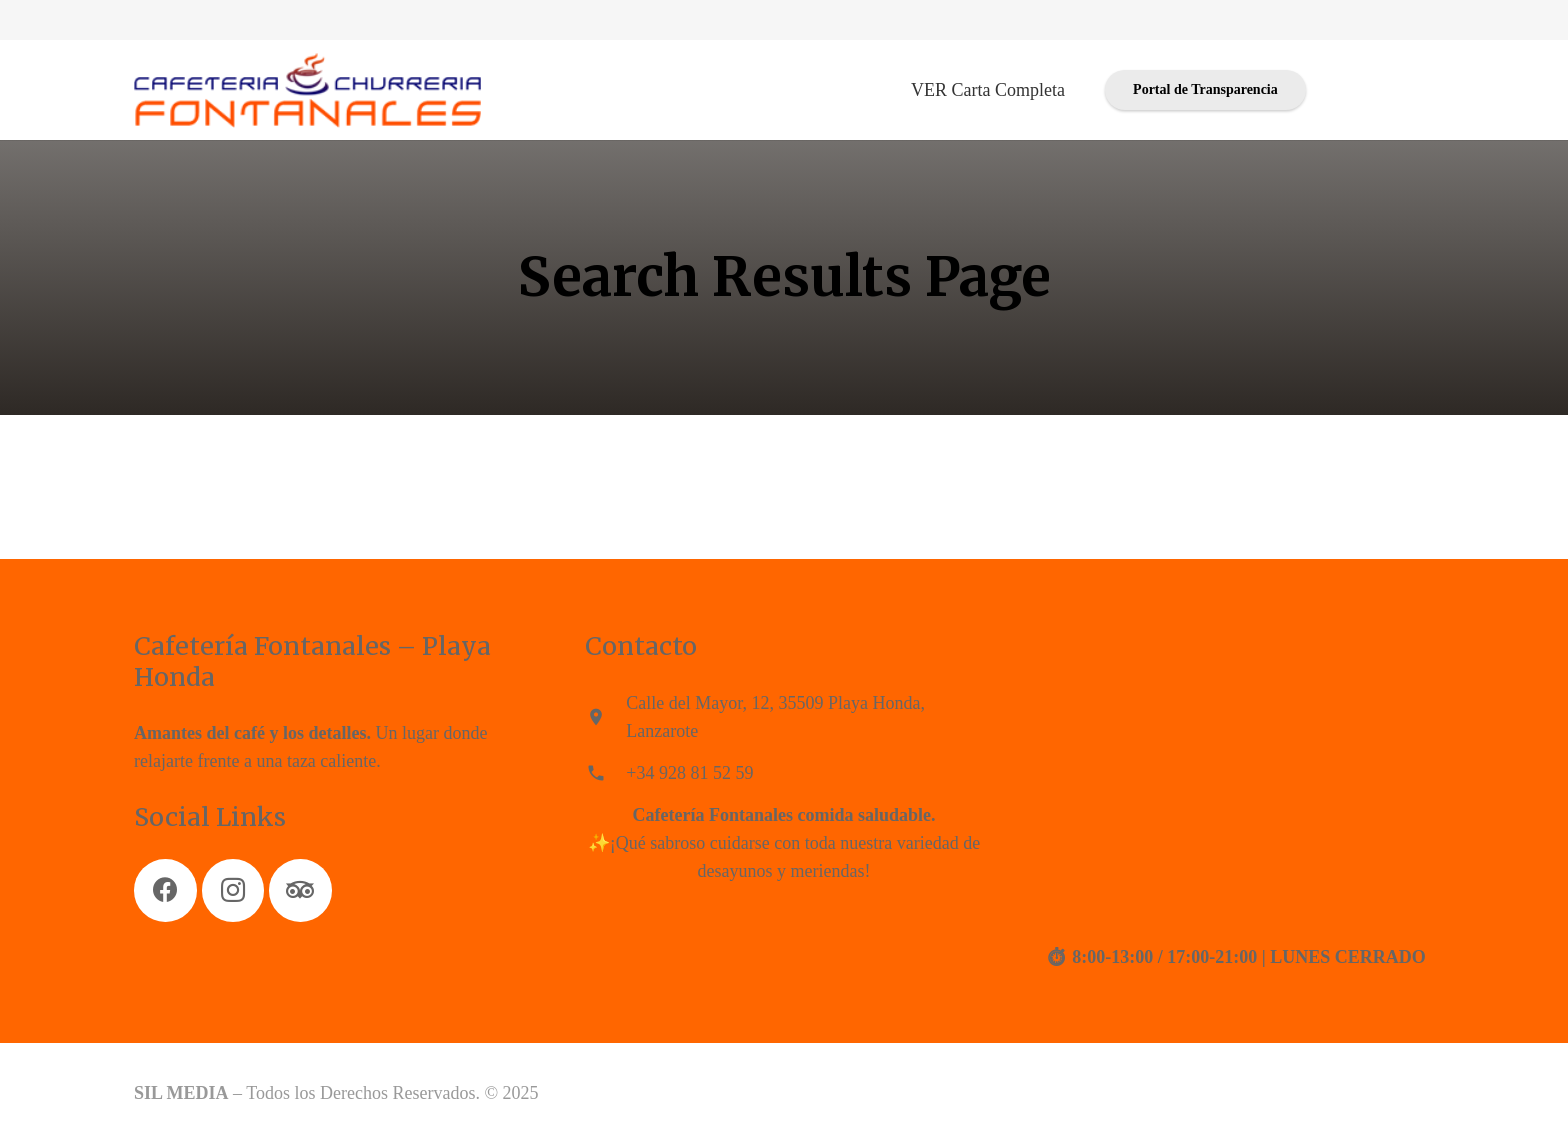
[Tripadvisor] (300, 890)
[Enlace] (307, 90)
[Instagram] (233, 890)
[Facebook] (165, 890)
